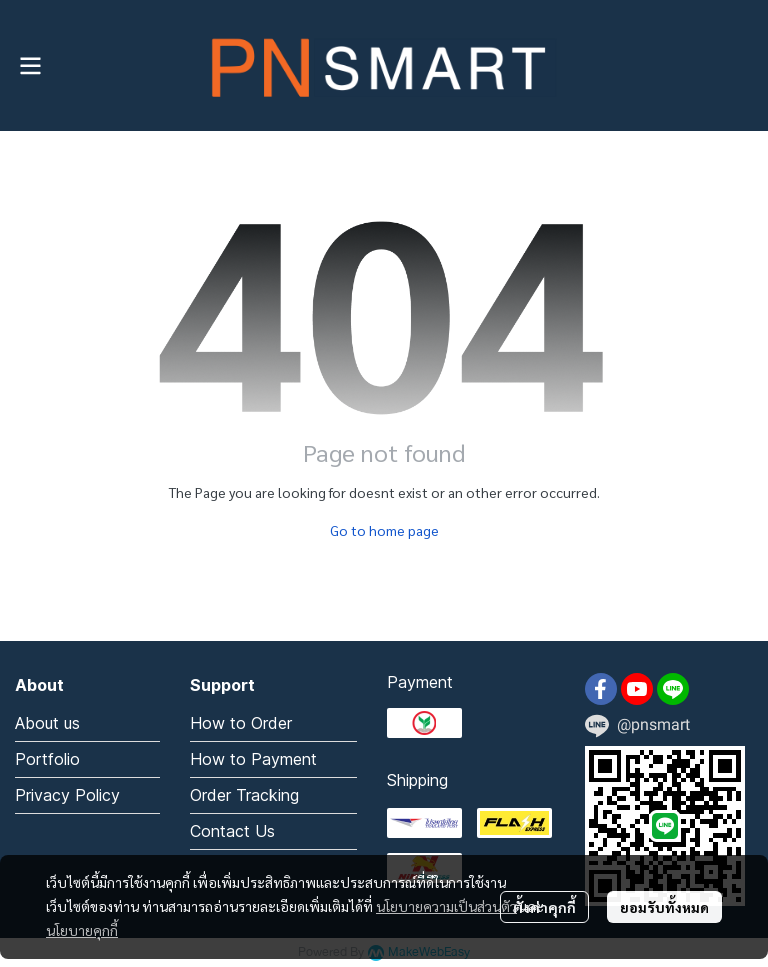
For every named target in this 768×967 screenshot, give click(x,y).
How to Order (241, 723)
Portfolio (47, 759)
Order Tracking (244, 795)
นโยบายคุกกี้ (82, 930)
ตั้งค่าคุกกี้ (544, 907)
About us (47, 723)
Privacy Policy (67, 795)
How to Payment (253, 759)
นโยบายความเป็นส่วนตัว (446, 906)
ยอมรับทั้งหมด (664, 907)
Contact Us (232, 831)
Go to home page (384, 530)
